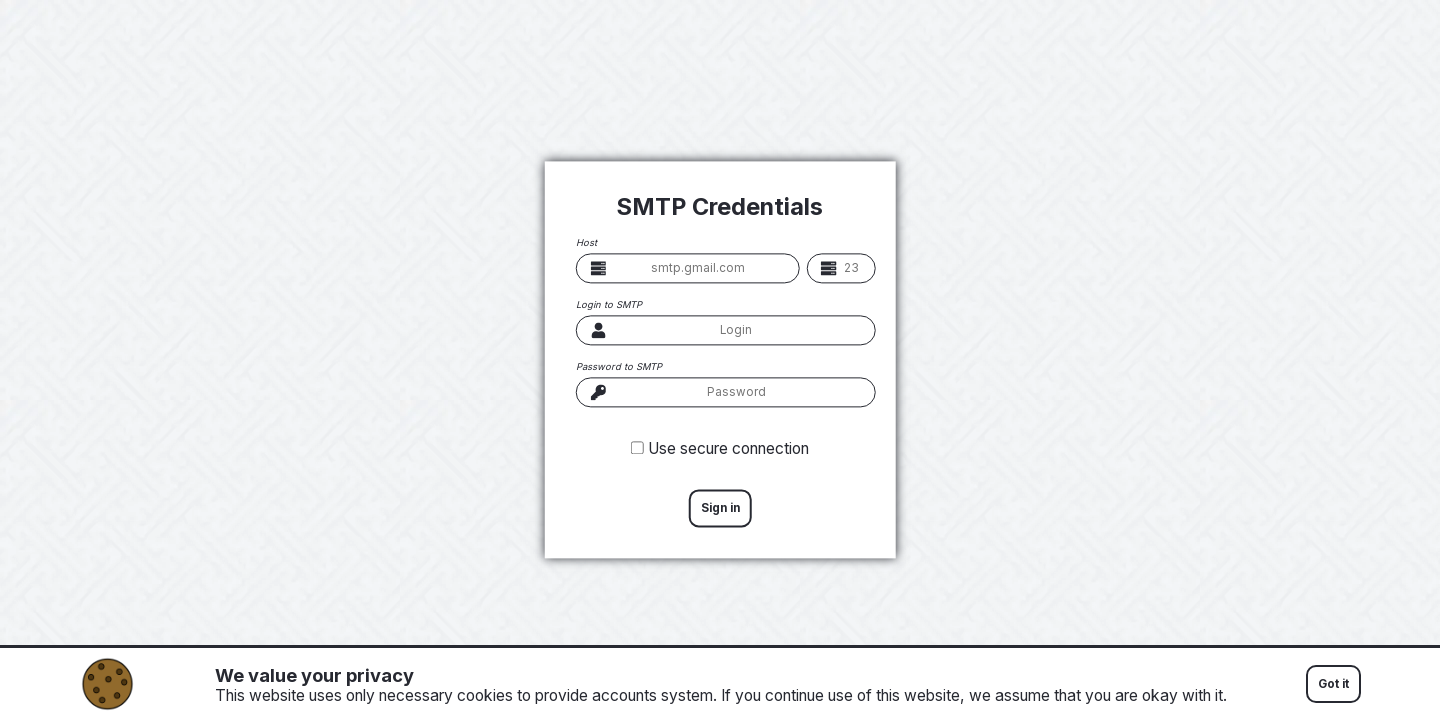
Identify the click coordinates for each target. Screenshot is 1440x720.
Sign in (720, 508)
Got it (1333, 684)
